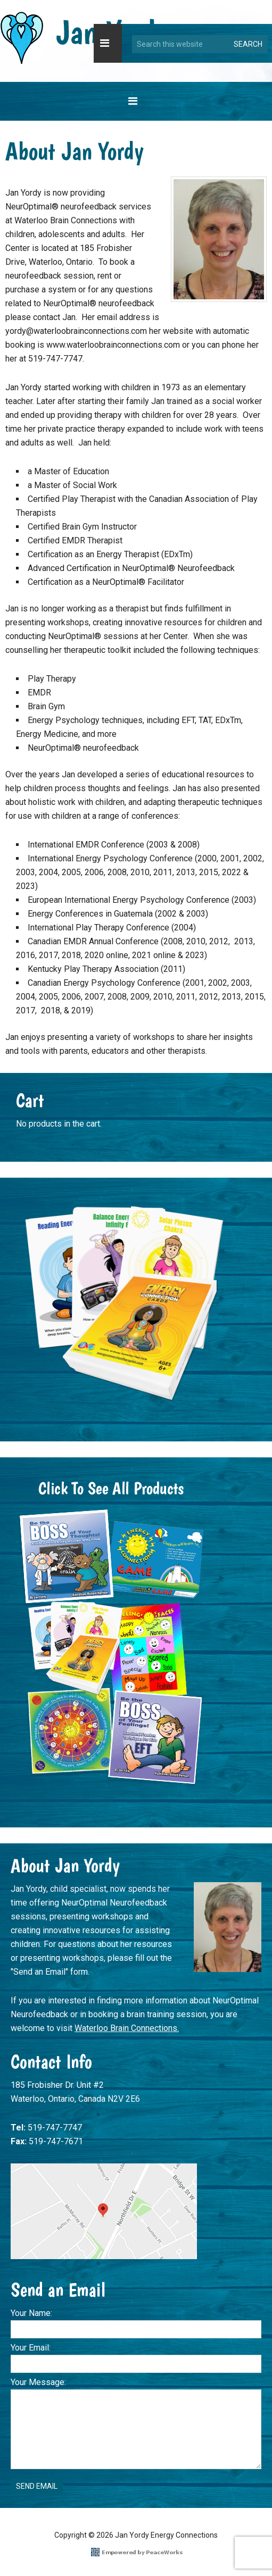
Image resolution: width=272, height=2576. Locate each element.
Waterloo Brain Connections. (127, 2028)
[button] (108, 43)
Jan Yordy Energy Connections (84, 38)
